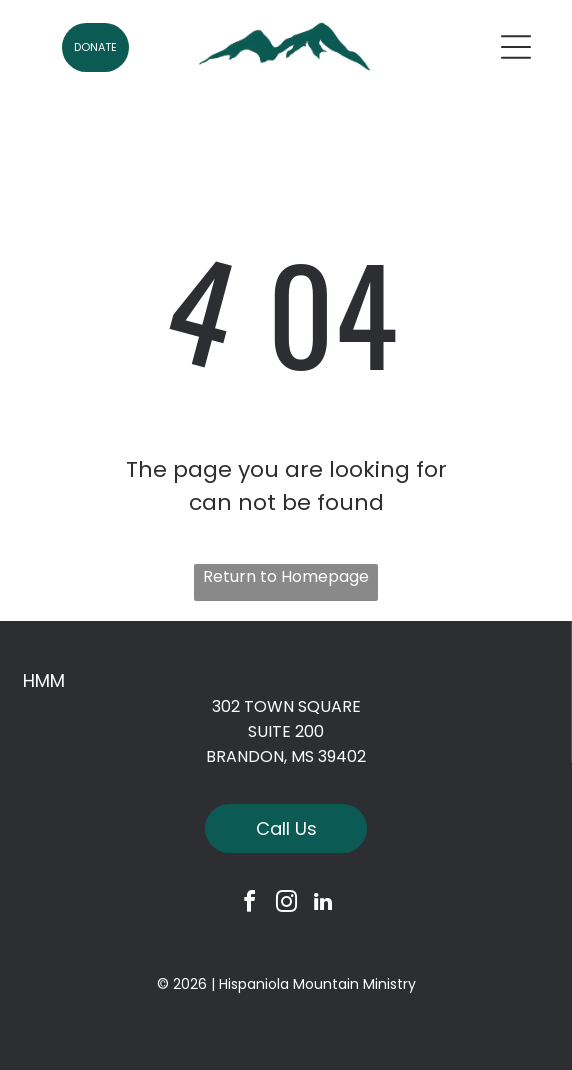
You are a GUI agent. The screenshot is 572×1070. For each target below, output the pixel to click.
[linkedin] (323, 904)
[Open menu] (516, 47)
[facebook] (249, 904)
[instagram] (286, 904)
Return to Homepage (286, 576)
